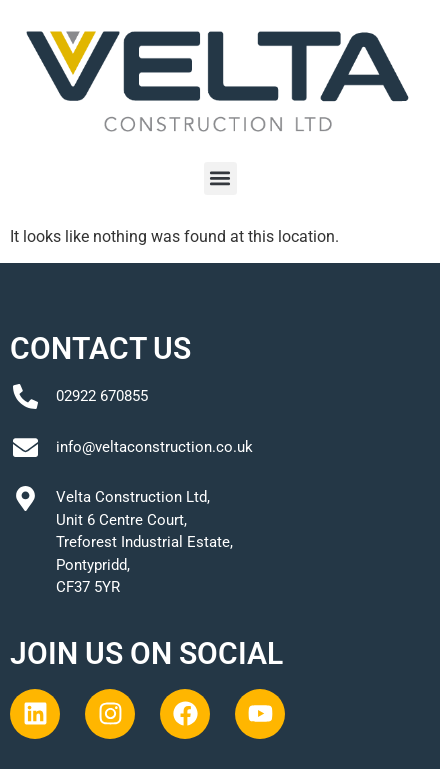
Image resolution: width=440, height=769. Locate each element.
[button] (220, 178)
